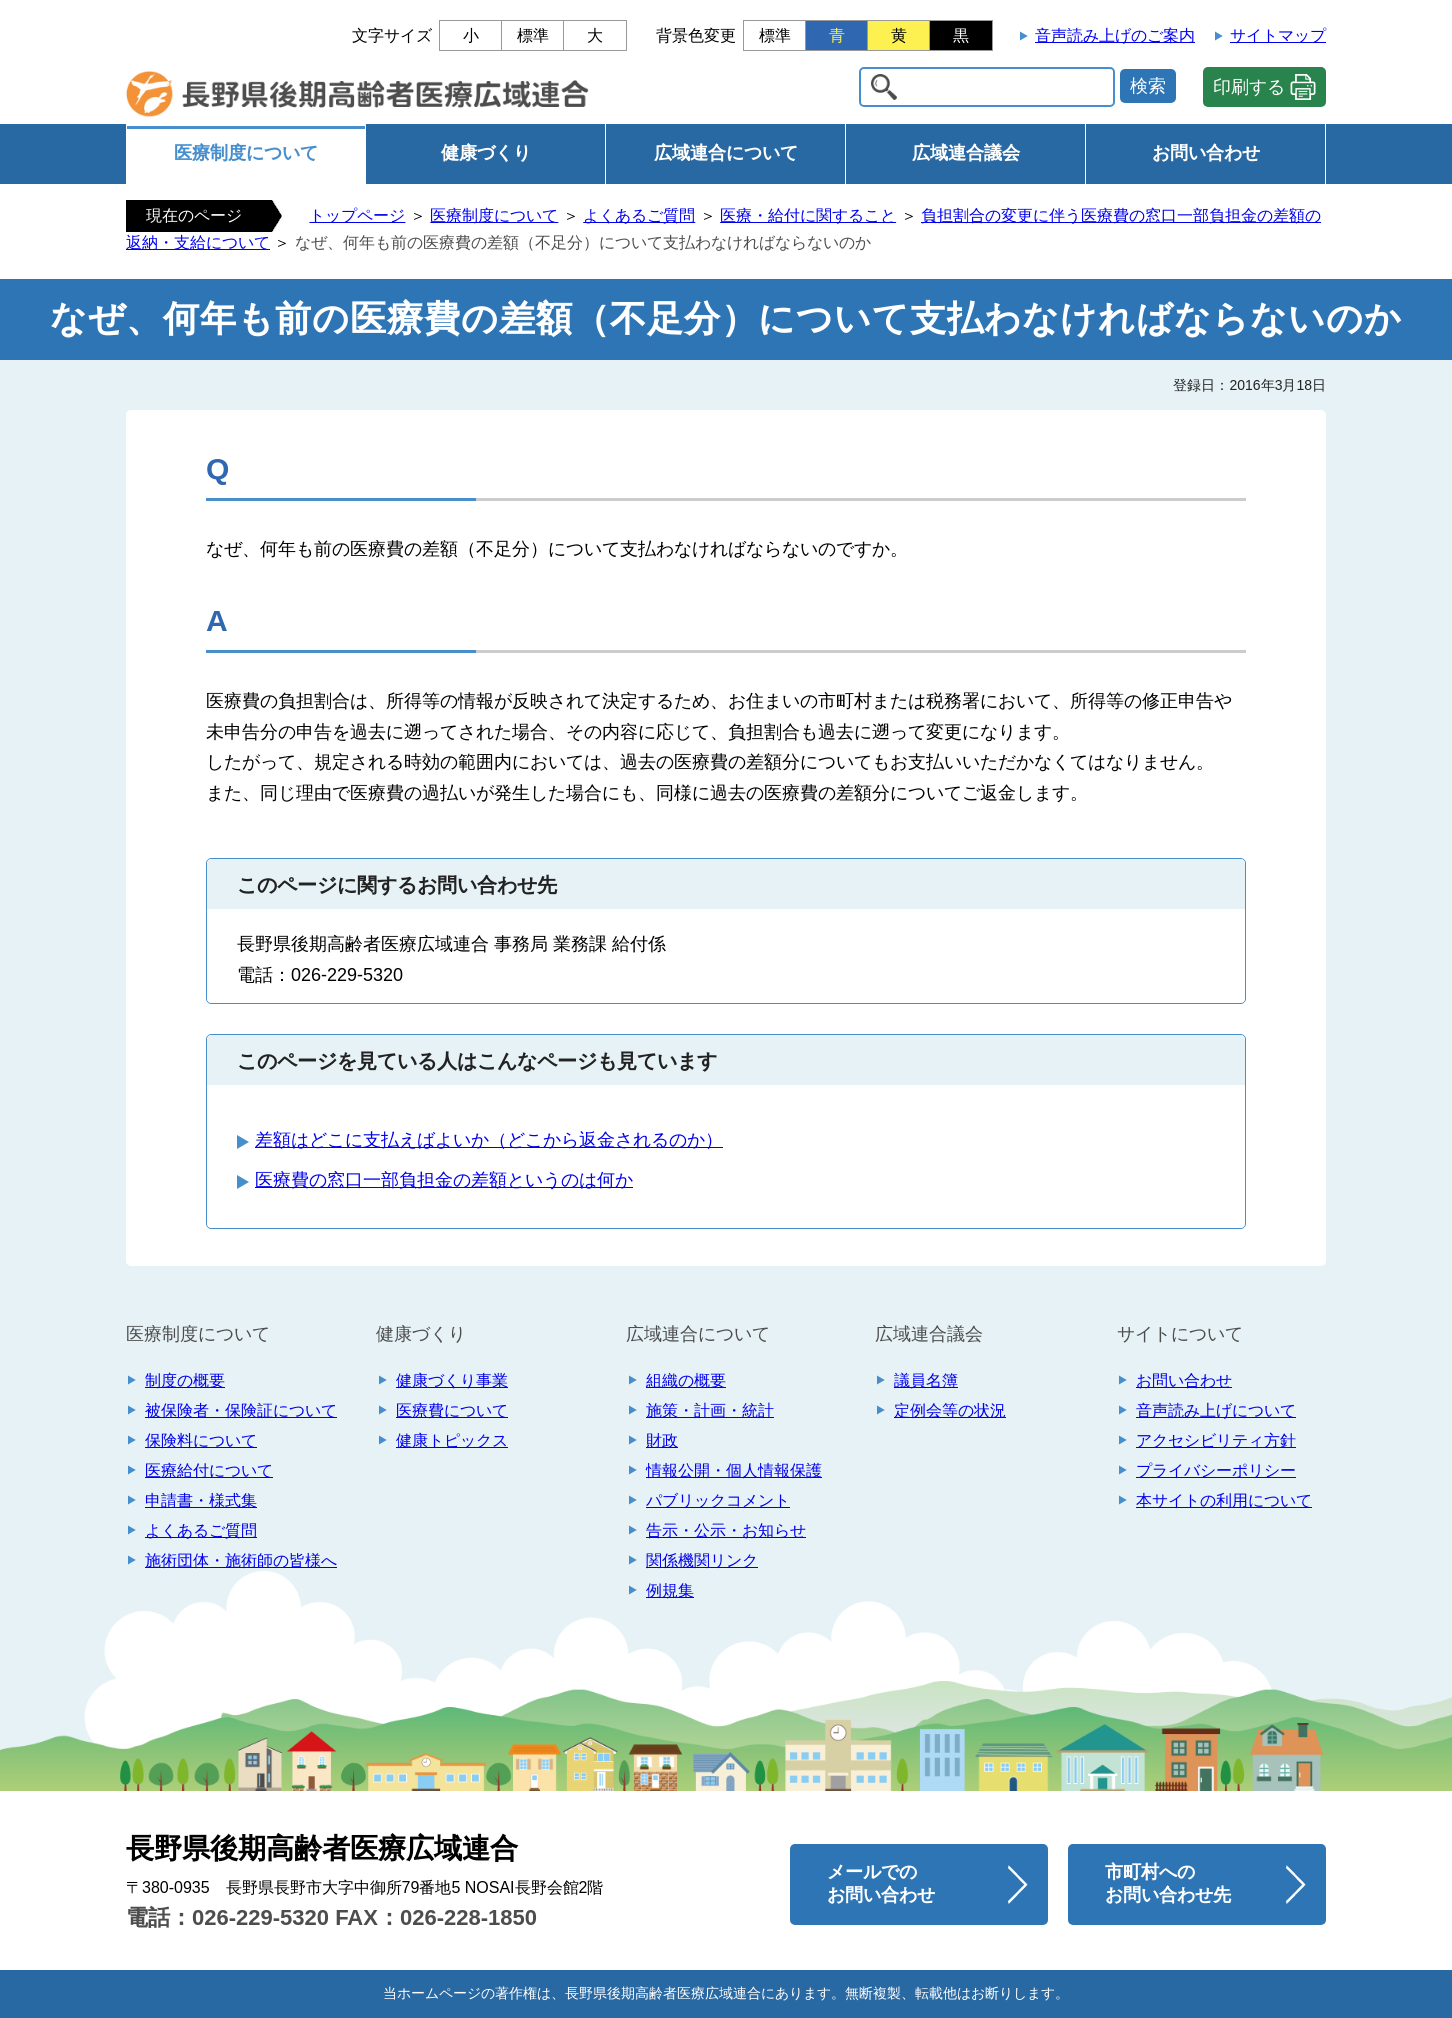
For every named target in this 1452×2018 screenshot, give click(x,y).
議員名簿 (926, 1380)
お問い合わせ (1206, 153)
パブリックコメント (718, 1500)
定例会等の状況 (950, 1410)
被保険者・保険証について (241, 1410)
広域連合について (726, 153)
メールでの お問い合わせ (881, 1884)
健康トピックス (452, 1440)
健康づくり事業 (452, 1380)
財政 (662, 1440)
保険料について (201, 1440)
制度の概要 (185, 1380)
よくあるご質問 (639, 215)
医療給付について (209, 1470)
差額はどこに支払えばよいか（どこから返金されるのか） (489, 1140)
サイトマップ (1278, 35)
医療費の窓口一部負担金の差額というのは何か (444, 1180)
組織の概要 (686, 1380)
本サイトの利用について (1224, 1500)
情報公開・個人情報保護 (734, 1470)
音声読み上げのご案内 (1115, 35)
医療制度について (246, 153)
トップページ (357, 215)
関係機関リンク (702, 1560)
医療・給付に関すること (808, 215)
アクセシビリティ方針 (1216, 1440)
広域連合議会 (966, 153)
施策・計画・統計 (710, 1410)
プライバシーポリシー (1216, 1470)
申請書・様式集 (201, 1500)
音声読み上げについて (1216, 1410)
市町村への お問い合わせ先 (1168, 1884)
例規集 (670, 1590)
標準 (533, 35)
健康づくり (486, 153)
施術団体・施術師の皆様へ (241, 1560)
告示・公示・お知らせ (726, 1530)
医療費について (452, 1410)
